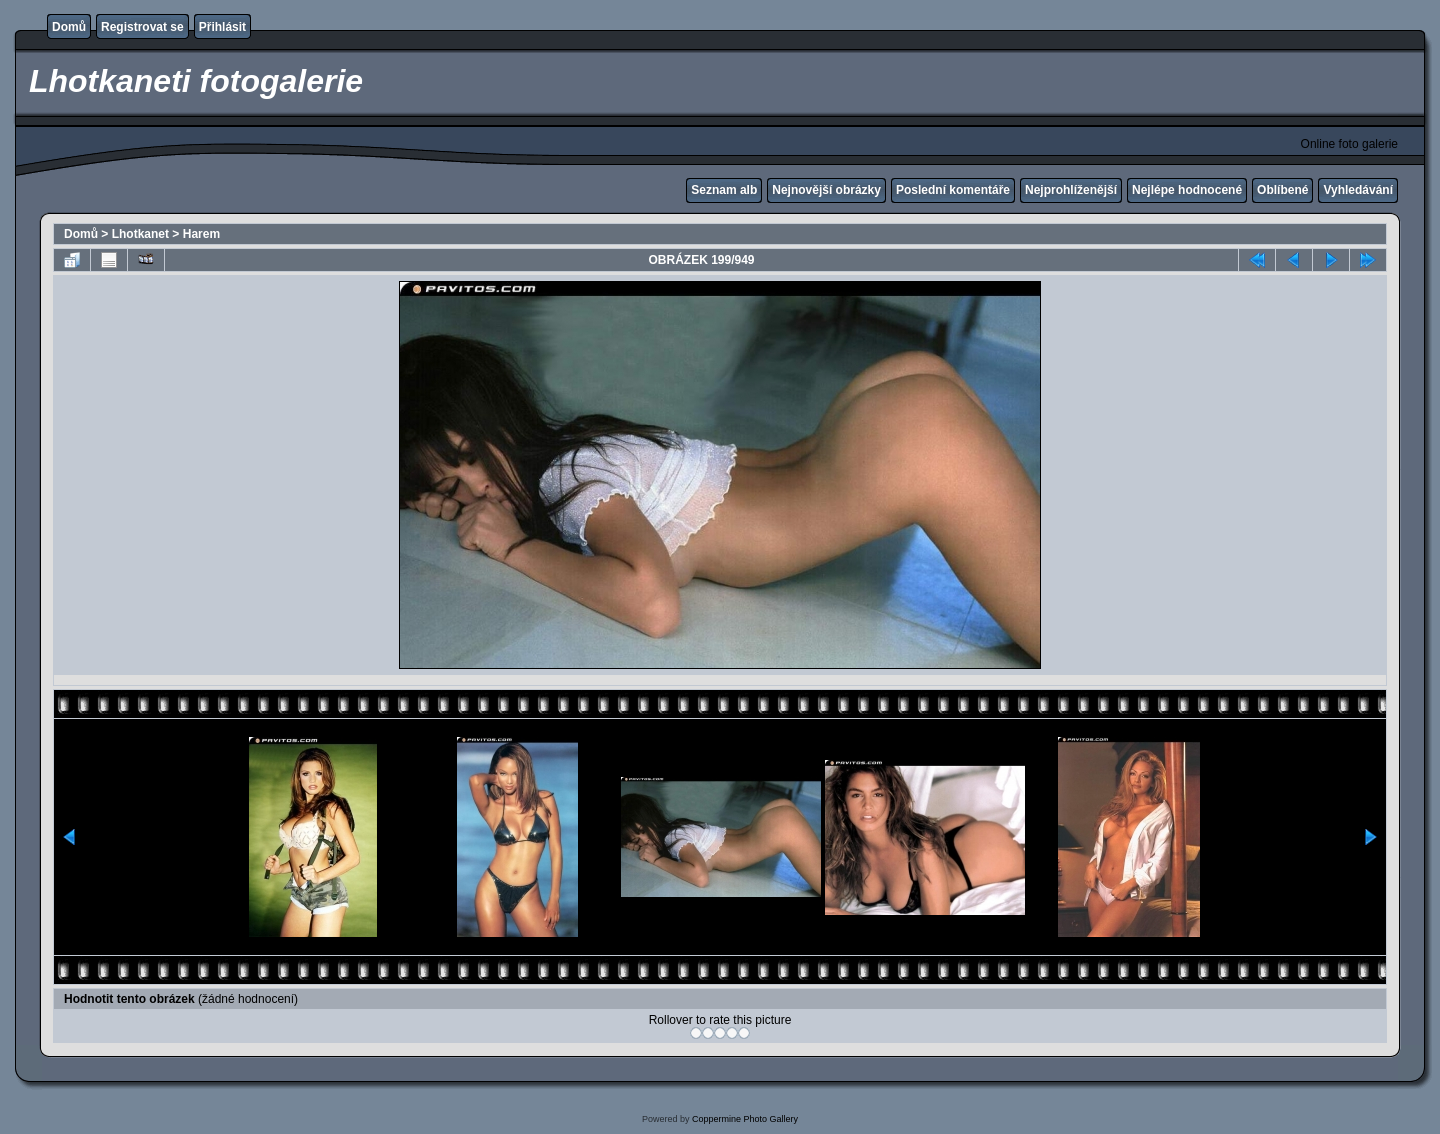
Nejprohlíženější (1071, 190)
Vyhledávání (1358, 190)
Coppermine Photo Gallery (745, 1119)
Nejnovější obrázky (826, 190)
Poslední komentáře (953, 190)
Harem (201, 234)
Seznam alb (724, 190)
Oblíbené (1282, 190)
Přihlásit (222, 27)
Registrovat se (142, 27)
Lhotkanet (140, 234)
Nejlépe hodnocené (1187, 190)
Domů (69, 27)
